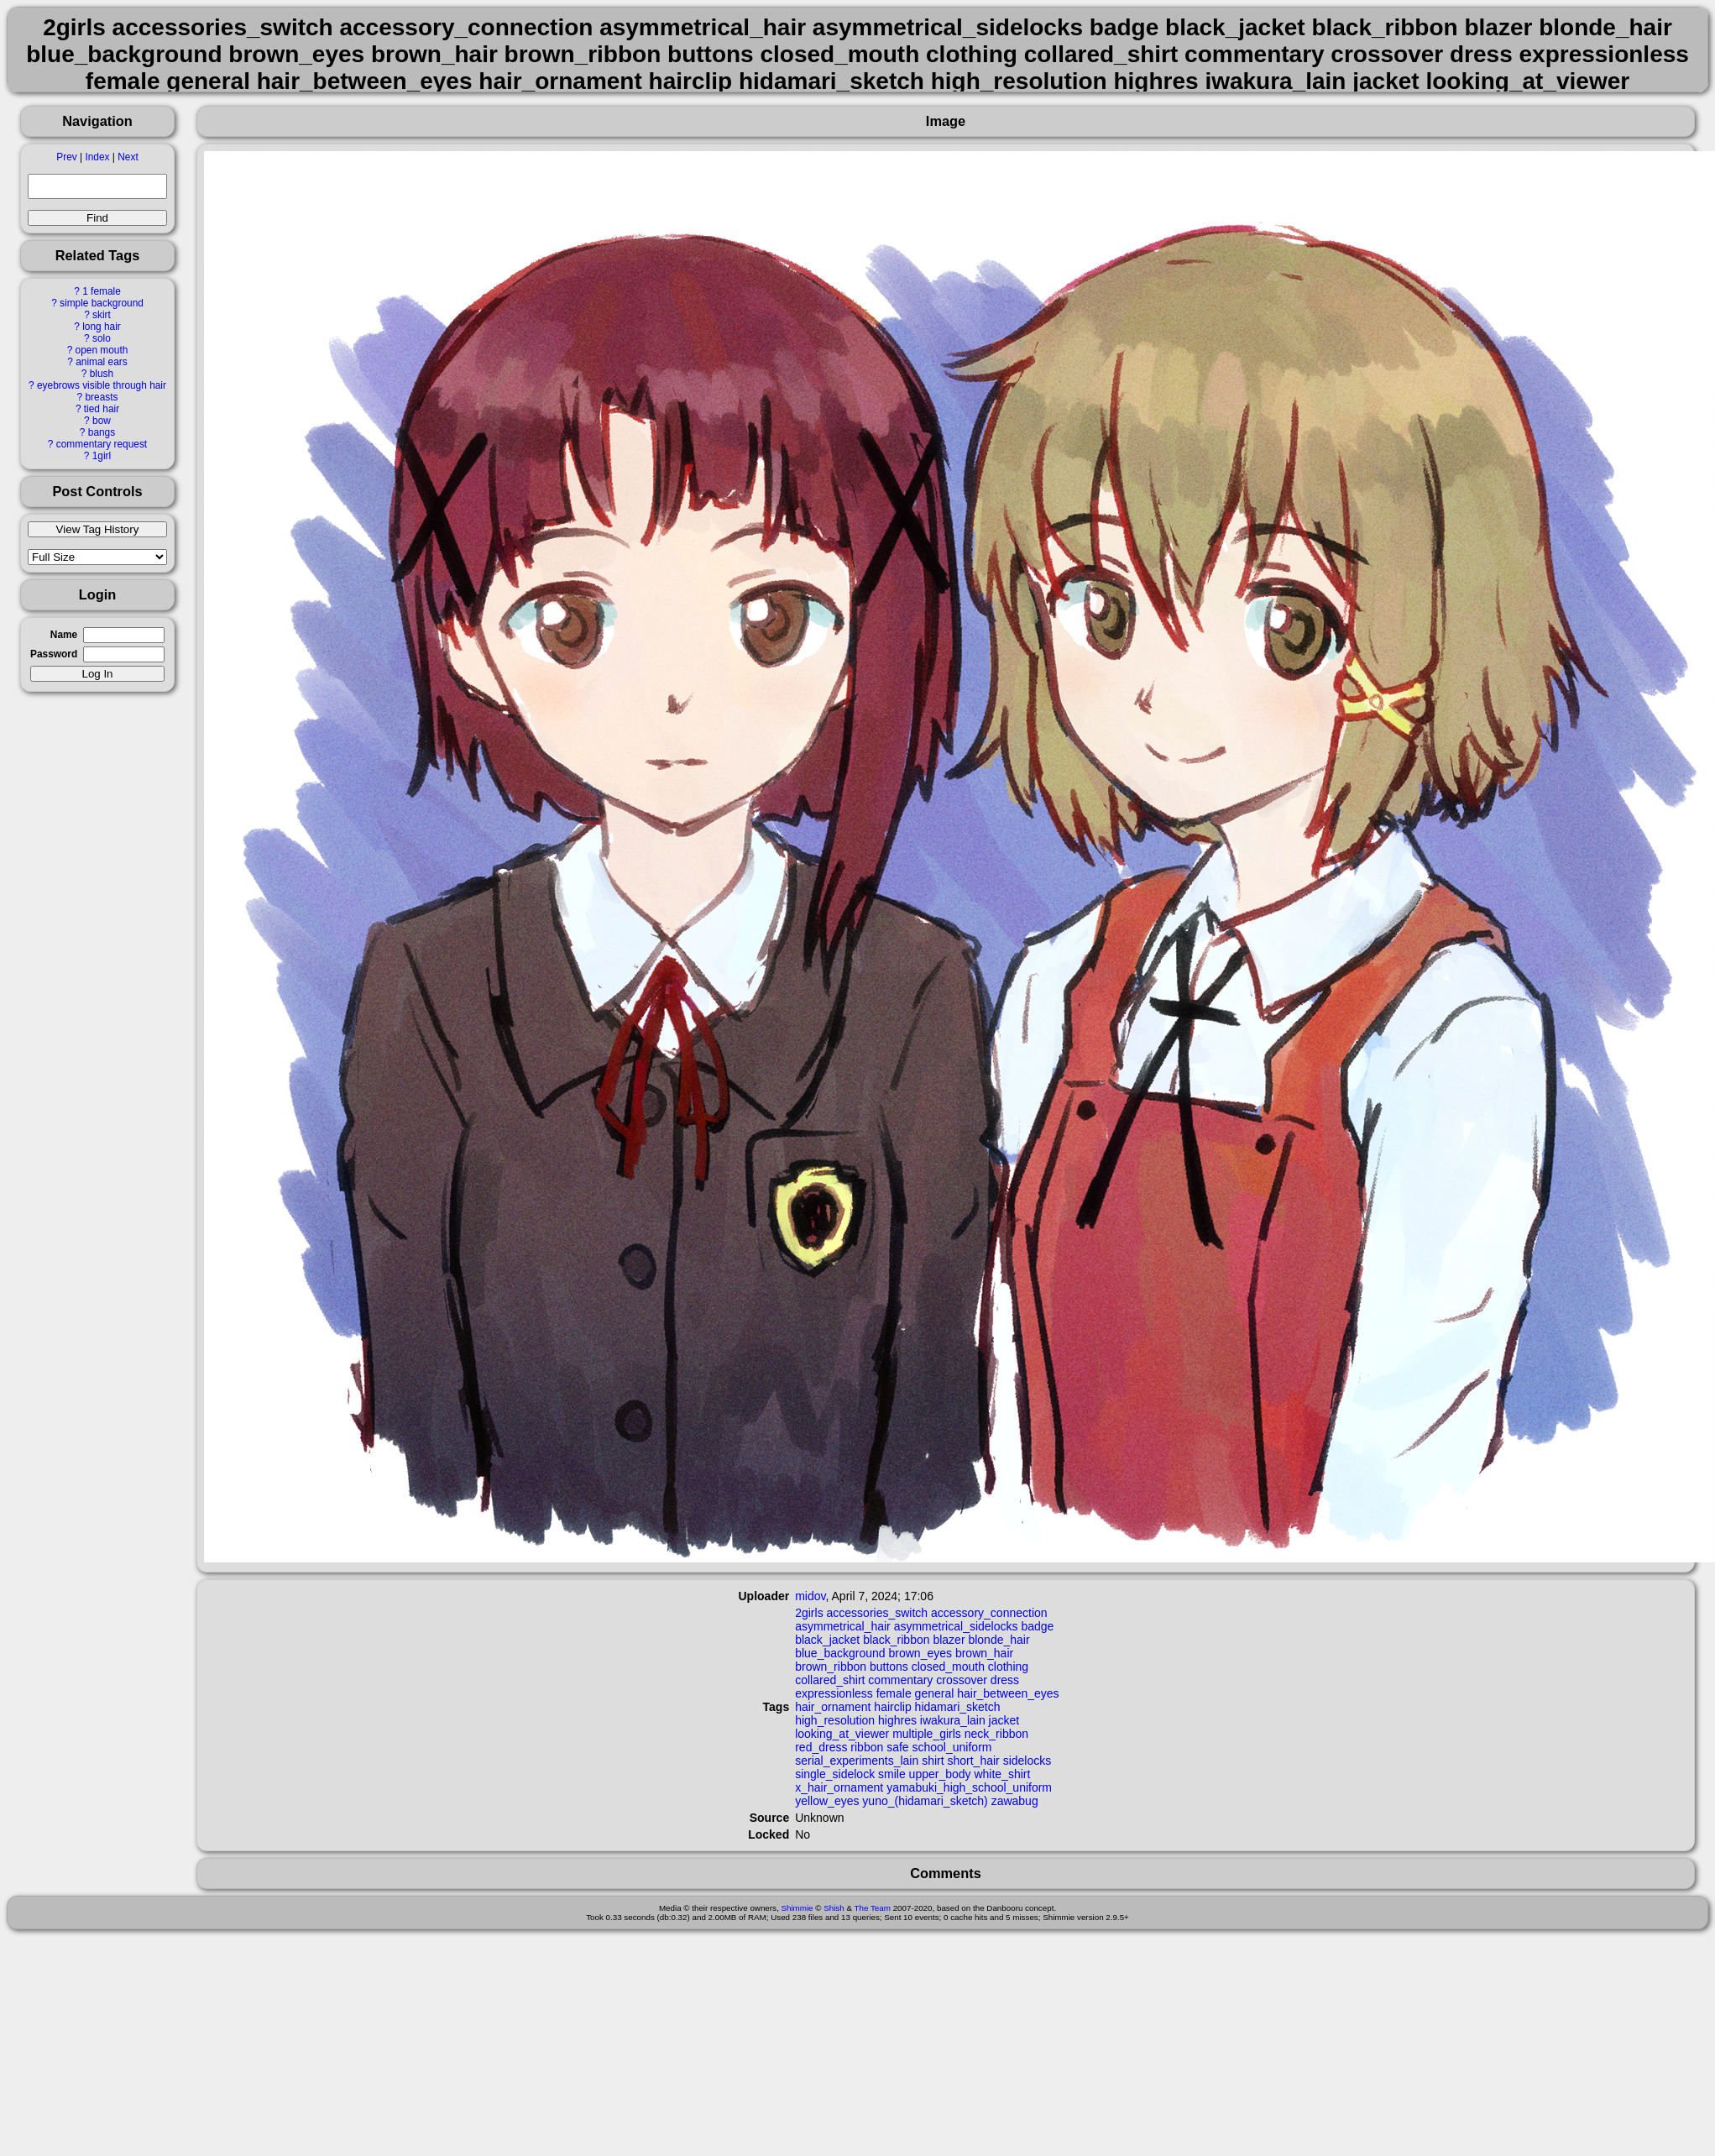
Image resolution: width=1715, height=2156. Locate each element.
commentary (900, 1680)
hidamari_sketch (958, 1707)
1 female (101, 291)
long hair (101, 326)
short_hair (974, 1760)
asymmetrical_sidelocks (956, 1626)
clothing (1008, 1666)
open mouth (102, 350)
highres (897, 1720)
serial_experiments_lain (856, 1760)
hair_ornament (833, 1707)
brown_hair (984, 1653)
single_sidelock (835, 1774)
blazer (949, 1639)
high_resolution (835, 1720)
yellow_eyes (827, 1801)
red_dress (821, 1747)
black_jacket (827, 1639)
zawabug (1014, 1801)
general (934, 1693)
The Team (873, 1908)
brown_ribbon (830, 1666)
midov (810, 1596)
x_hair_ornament (839, 1787)
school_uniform (952, 1747)
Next (128, 157)
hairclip (892, 1707)
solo (101, 338)
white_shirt (1002, 1774)
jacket (1004, 1720)
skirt (101, 315)
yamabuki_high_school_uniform (969, 1787)
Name (63, 635)
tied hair (101, 409)
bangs (101, 432)
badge (1037, 1626)
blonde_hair (998, 1639)
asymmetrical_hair (843, 1626)
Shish (834, 1908)
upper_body (940, 1774)
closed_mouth (948, 1666)
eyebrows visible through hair (101, 385)
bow (101, 420)
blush (101, 373)
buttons (889, 1666)
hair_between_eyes (1008, 1693)
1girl (101, 456)
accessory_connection (989, 1613)
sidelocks (1027, 1760)
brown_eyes (921, 1653)
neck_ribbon (996, 1733)
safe (897, 1747)
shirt (933, 1760)
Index (97, 157)
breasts (101, 397)
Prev (66, 157)
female (894, 1693)
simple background (102, 303)
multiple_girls (926, 1733)
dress (1005, 1680)
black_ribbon (896, 1639)
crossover (961, 1680)
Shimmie (797, 1908)
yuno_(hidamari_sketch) (924, 1801)
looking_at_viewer (842, 1733)
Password (53, 654)
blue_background (840, 1653)
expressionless (834, 1693)
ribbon (866, 1747)
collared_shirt (830, 1680)
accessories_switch (877, 1613)
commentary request (101, 444)
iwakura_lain (953, 1720)
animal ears (101, 362)
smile (892, 1774)
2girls (809, 1613)
